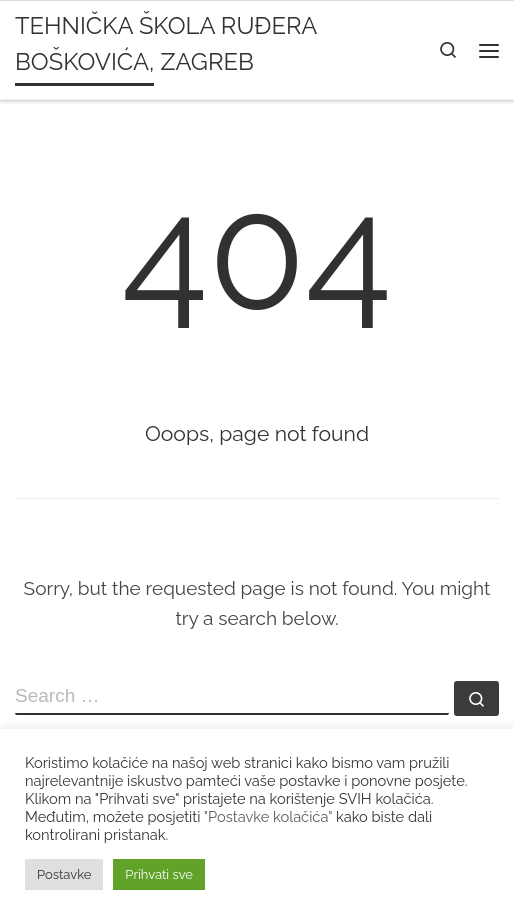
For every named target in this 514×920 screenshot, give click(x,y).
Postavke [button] (64, 874)
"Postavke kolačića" (268, 816)
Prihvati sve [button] (159, 874)
